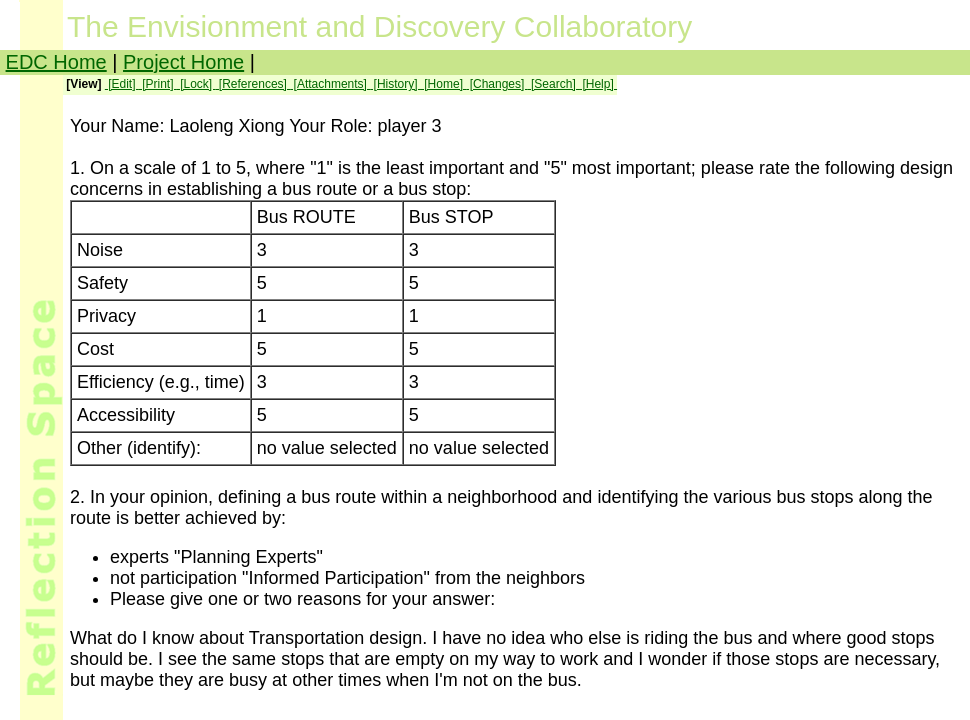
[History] (395, 84)
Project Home (183, 62)
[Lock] (196, 84)
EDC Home (56, 62)
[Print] (158, 84)
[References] (253, 84)
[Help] (598, 84)
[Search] (553, 84)
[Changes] (496, 84)
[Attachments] (330, 84)
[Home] (443, 84)
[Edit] (122, 84)
